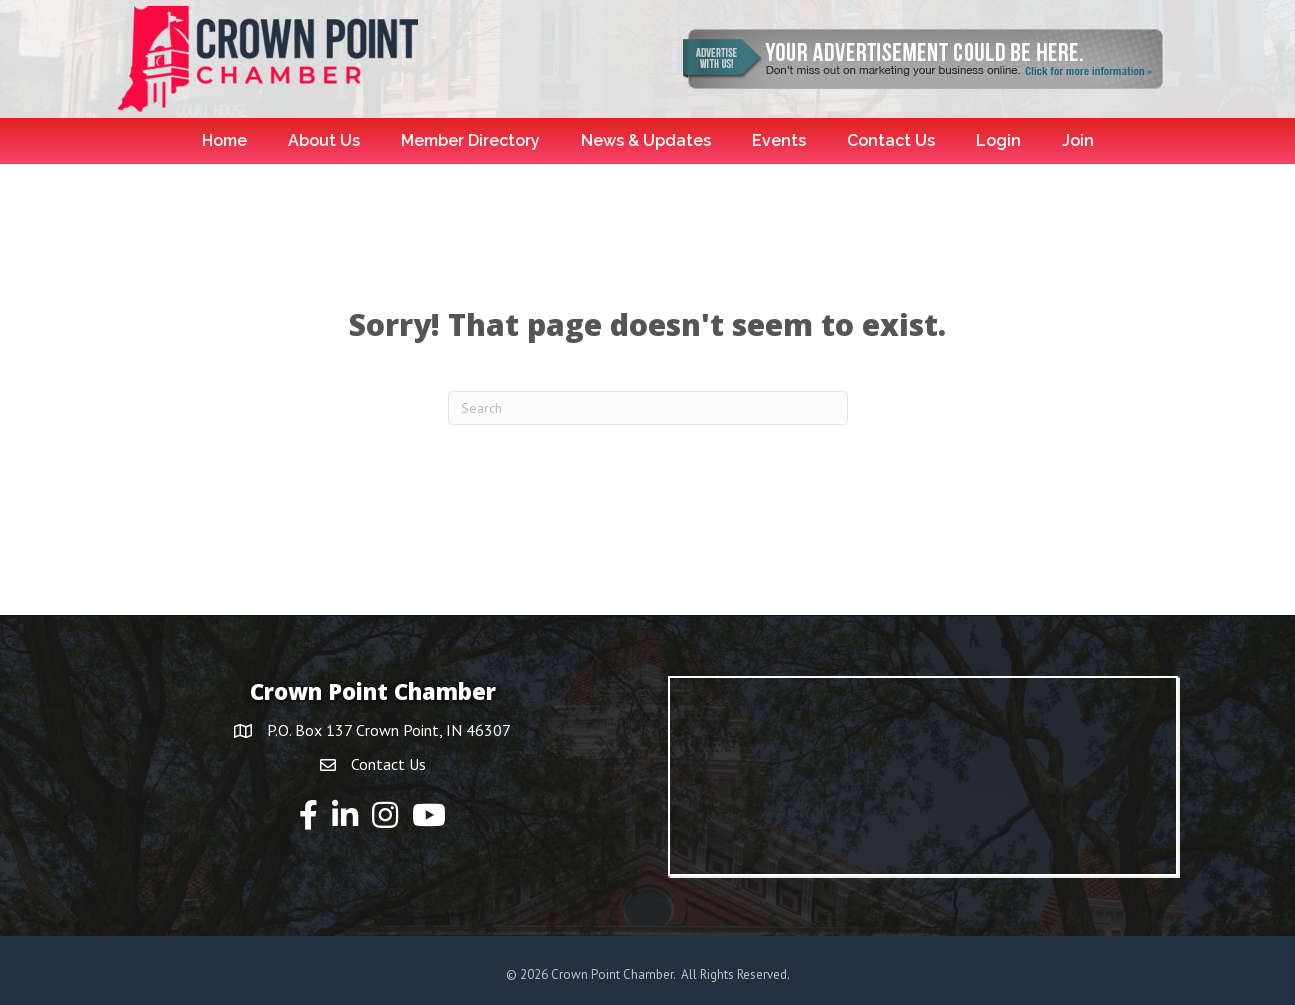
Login (998, 140)
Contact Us (891, 140)
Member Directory (470, 140)
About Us (324, 140)
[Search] (648, 408)
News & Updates (646, 140)
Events (779, 140)
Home (224, 140)
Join (1078, 140)
